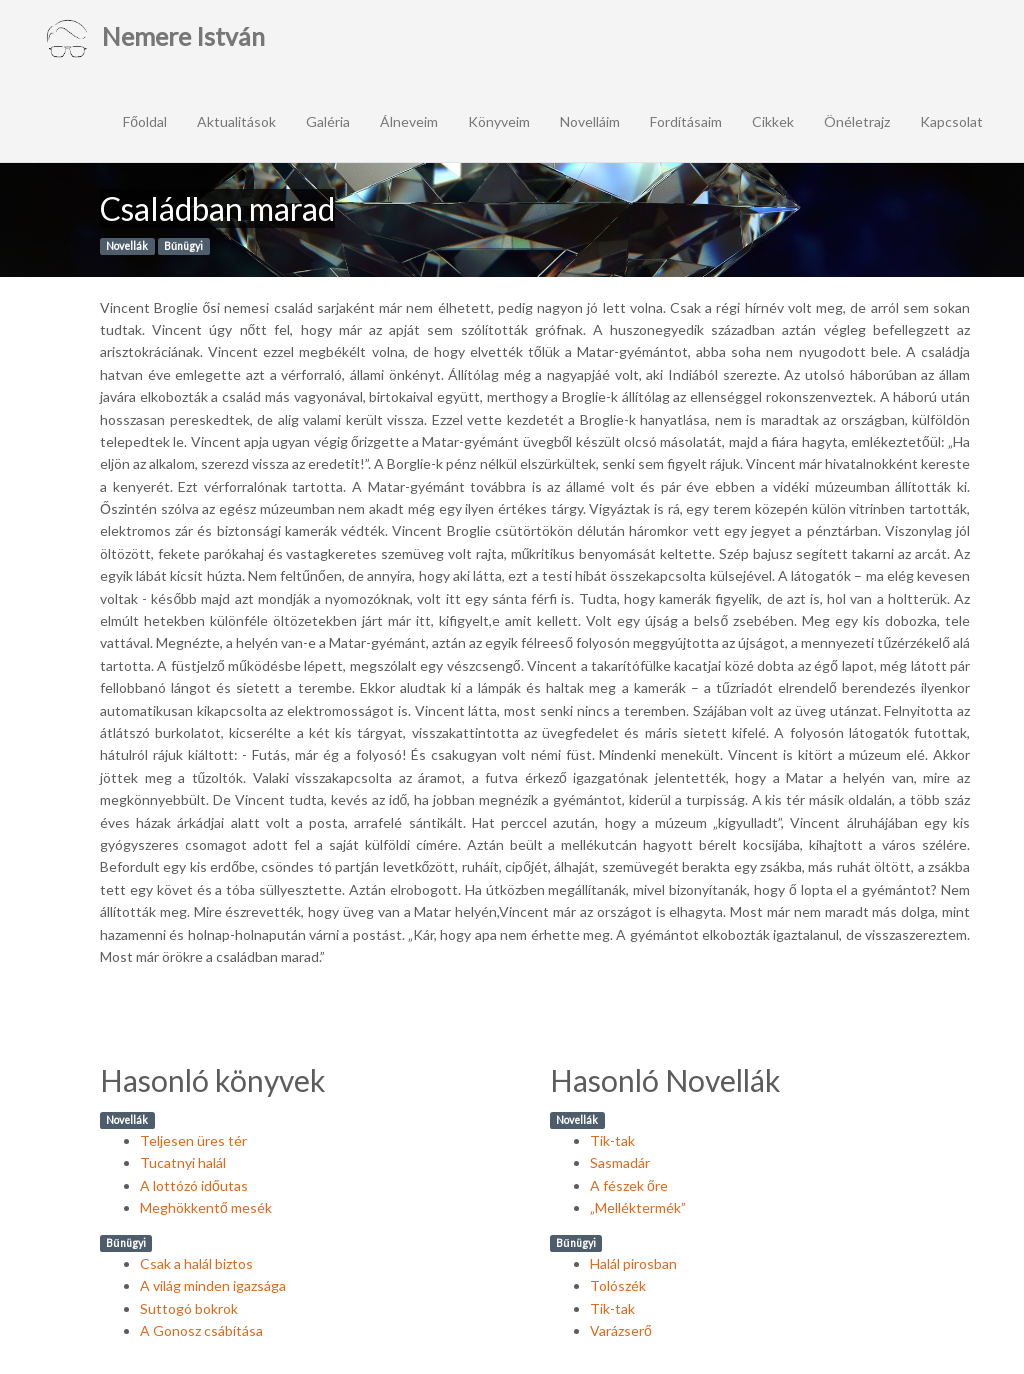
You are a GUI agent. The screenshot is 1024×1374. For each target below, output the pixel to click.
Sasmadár (620, 1162)
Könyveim (499, 121)
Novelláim (590, 121)
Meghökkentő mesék (206, 1207)
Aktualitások (236, 121)
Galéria (328, 121)
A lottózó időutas (194, 1185)
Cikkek (773, 121)
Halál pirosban (633, 1263)
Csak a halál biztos (196, 1263)
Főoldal (145, 121)
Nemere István (153, 40)
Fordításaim (686, 121)
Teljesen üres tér (193, 1140)
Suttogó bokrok (189, 1308)
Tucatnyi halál (183, 1162)
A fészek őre (629, 1185)
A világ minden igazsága (213, 1285)
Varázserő (621, 1330)
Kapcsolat (951, 121)
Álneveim (409, 121)
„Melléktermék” (638, 1207)
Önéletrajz (857, 121)
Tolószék (618, 1285)
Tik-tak (612, 1140)
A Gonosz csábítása (201, 1330)
